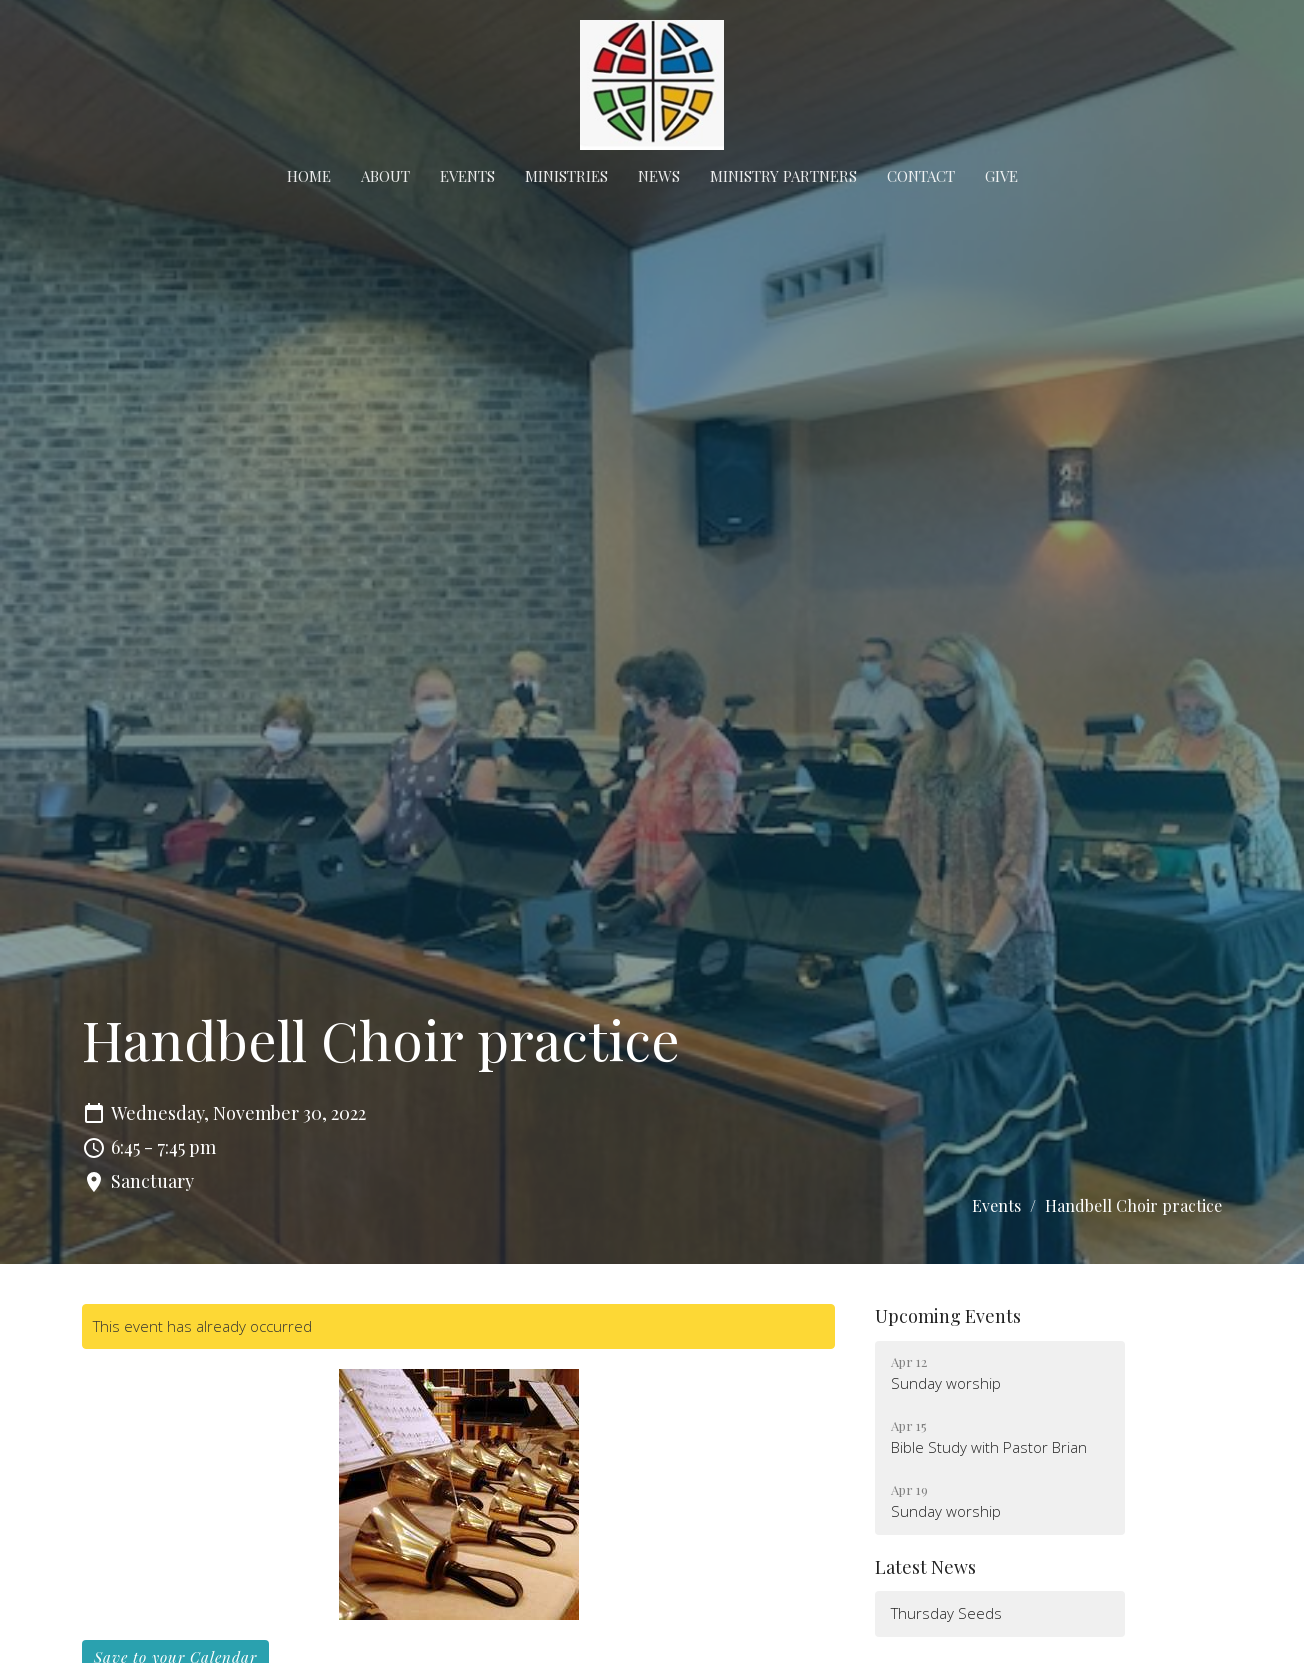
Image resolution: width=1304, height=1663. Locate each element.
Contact (921, 176)
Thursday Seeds (946, 1613)
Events (467, 176)
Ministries (566, 176)
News (659, 176)
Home (309, 176)
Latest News (925, 1567)
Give (1001, 176)
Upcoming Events (948, 1316)
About (385, 176)
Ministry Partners (783, 176)
